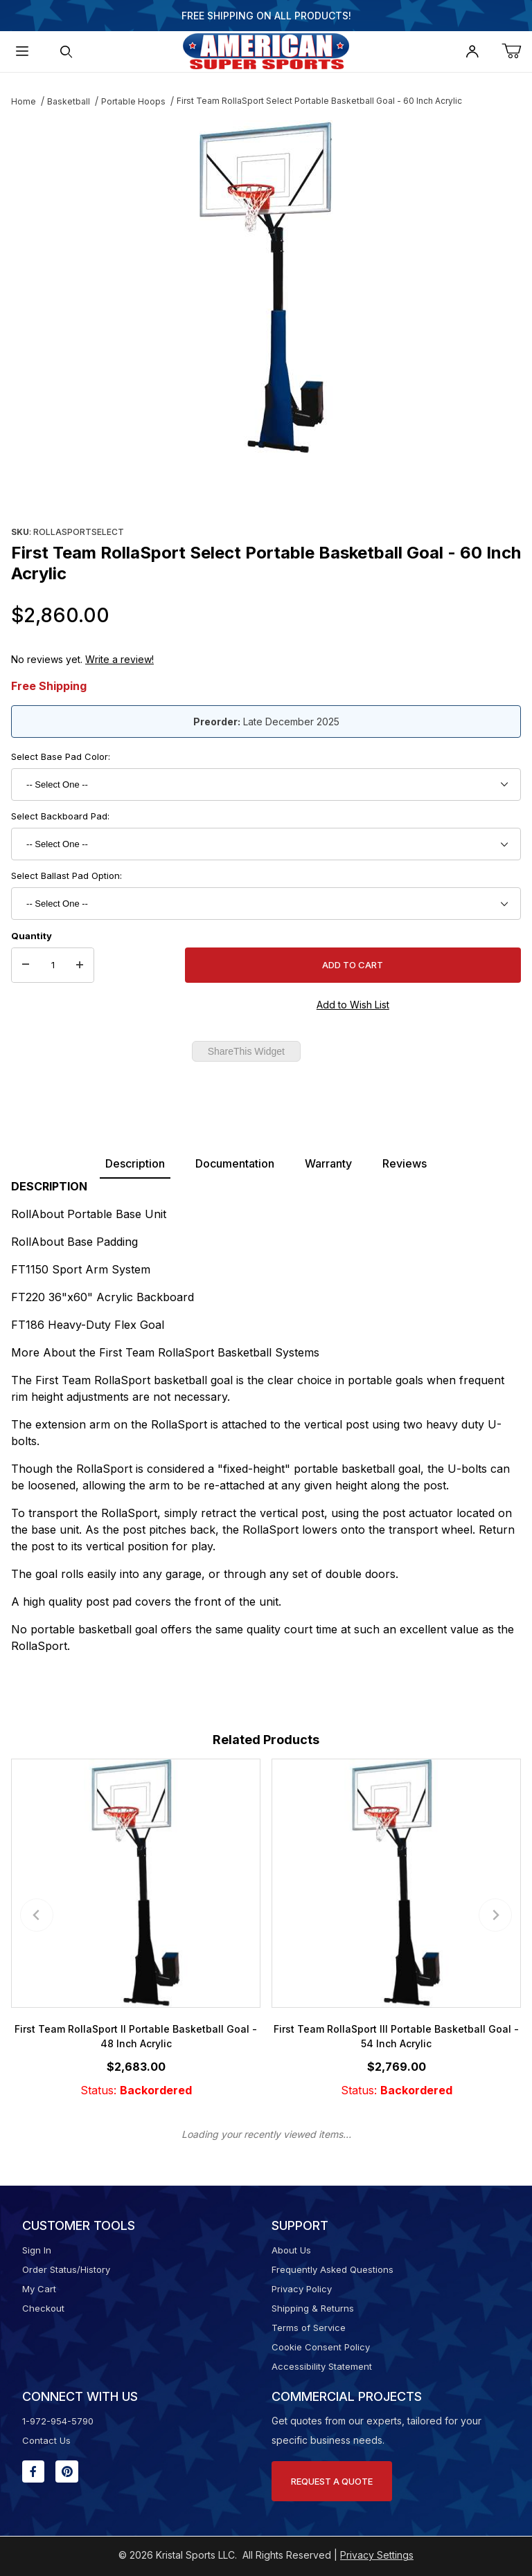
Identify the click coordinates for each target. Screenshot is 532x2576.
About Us (291, 2250)
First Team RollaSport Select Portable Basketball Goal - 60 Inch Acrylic (319, 101)
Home (23, 101)
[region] (266, 488)
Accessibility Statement (322, 2366)
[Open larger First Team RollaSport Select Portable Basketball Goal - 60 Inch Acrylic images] (266, 286)
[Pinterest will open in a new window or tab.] (66, 2471)
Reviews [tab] (404, 1163)
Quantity (31, 935)
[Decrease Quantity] (25, 965)
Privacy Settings (377, 2555)
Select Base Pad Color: (60, 756)
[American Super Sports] (266, 50)
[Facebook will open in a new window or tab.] (33, 2471)
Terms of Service (309, 2327)
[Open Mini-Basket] (517, 51)
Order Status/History (66, 2269)
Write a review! (119, 659)
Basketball (68, 101)
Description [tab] (135, 1163)
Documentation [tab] (234, 1163)
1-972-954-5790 (58, 2421)
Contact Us (46, 2440)
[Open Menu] (22, 51)
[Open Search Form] (66, 51)
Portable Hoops (133, 101)
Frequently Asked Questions (332, 2269)
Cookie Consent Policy (321, 2346)
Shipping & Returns (313, 2308)
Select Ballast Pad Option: (66, 875)
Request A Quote (332, 2481)
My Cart (39, 2288)
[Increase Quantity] (80, 965)
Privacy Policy (302, 2288)
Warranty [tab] (328, 1163)
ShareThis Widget (246, 1051)
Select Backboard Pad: (60, 816)
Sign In (36, 2250)
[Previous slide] (36, 1915)
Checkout (43, 2308)
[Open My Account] (472, 51)
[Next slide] (495, 1915)
